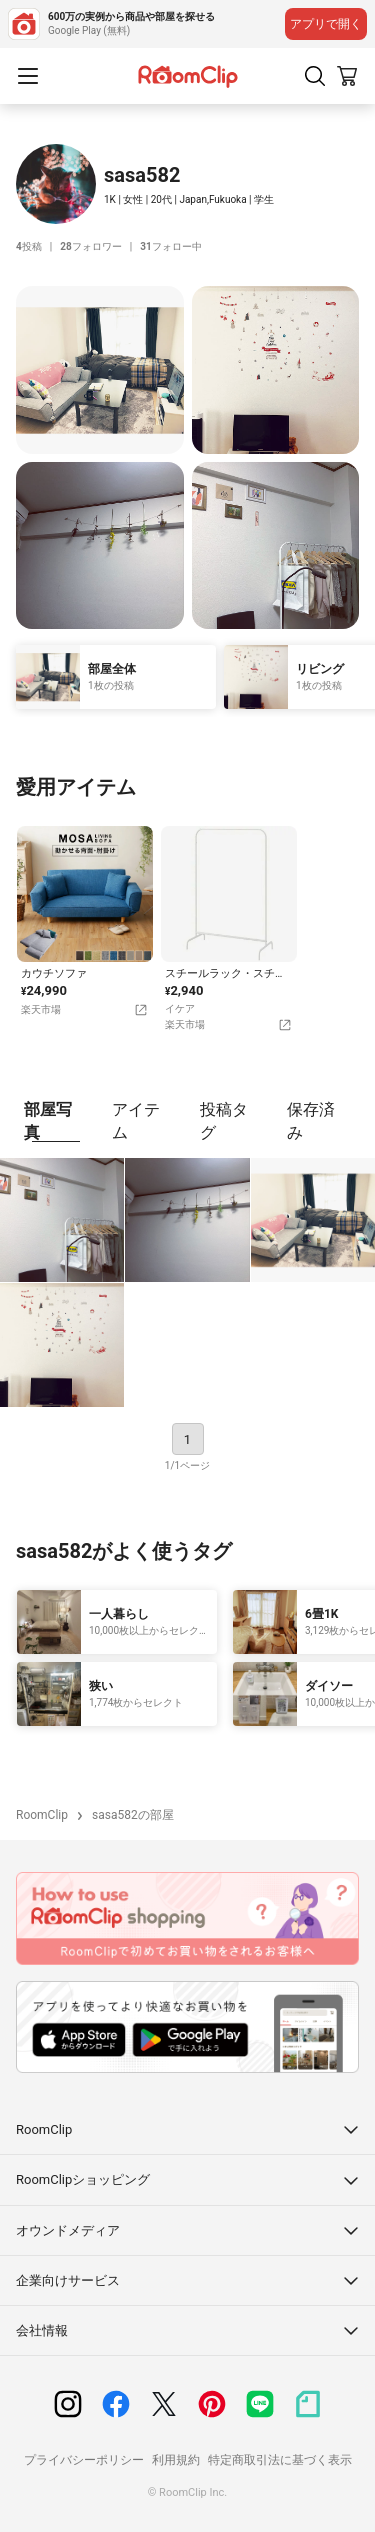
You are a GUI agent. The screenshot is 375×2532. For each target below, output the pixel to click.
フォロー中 (170, 246)
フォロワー (90, 246)
